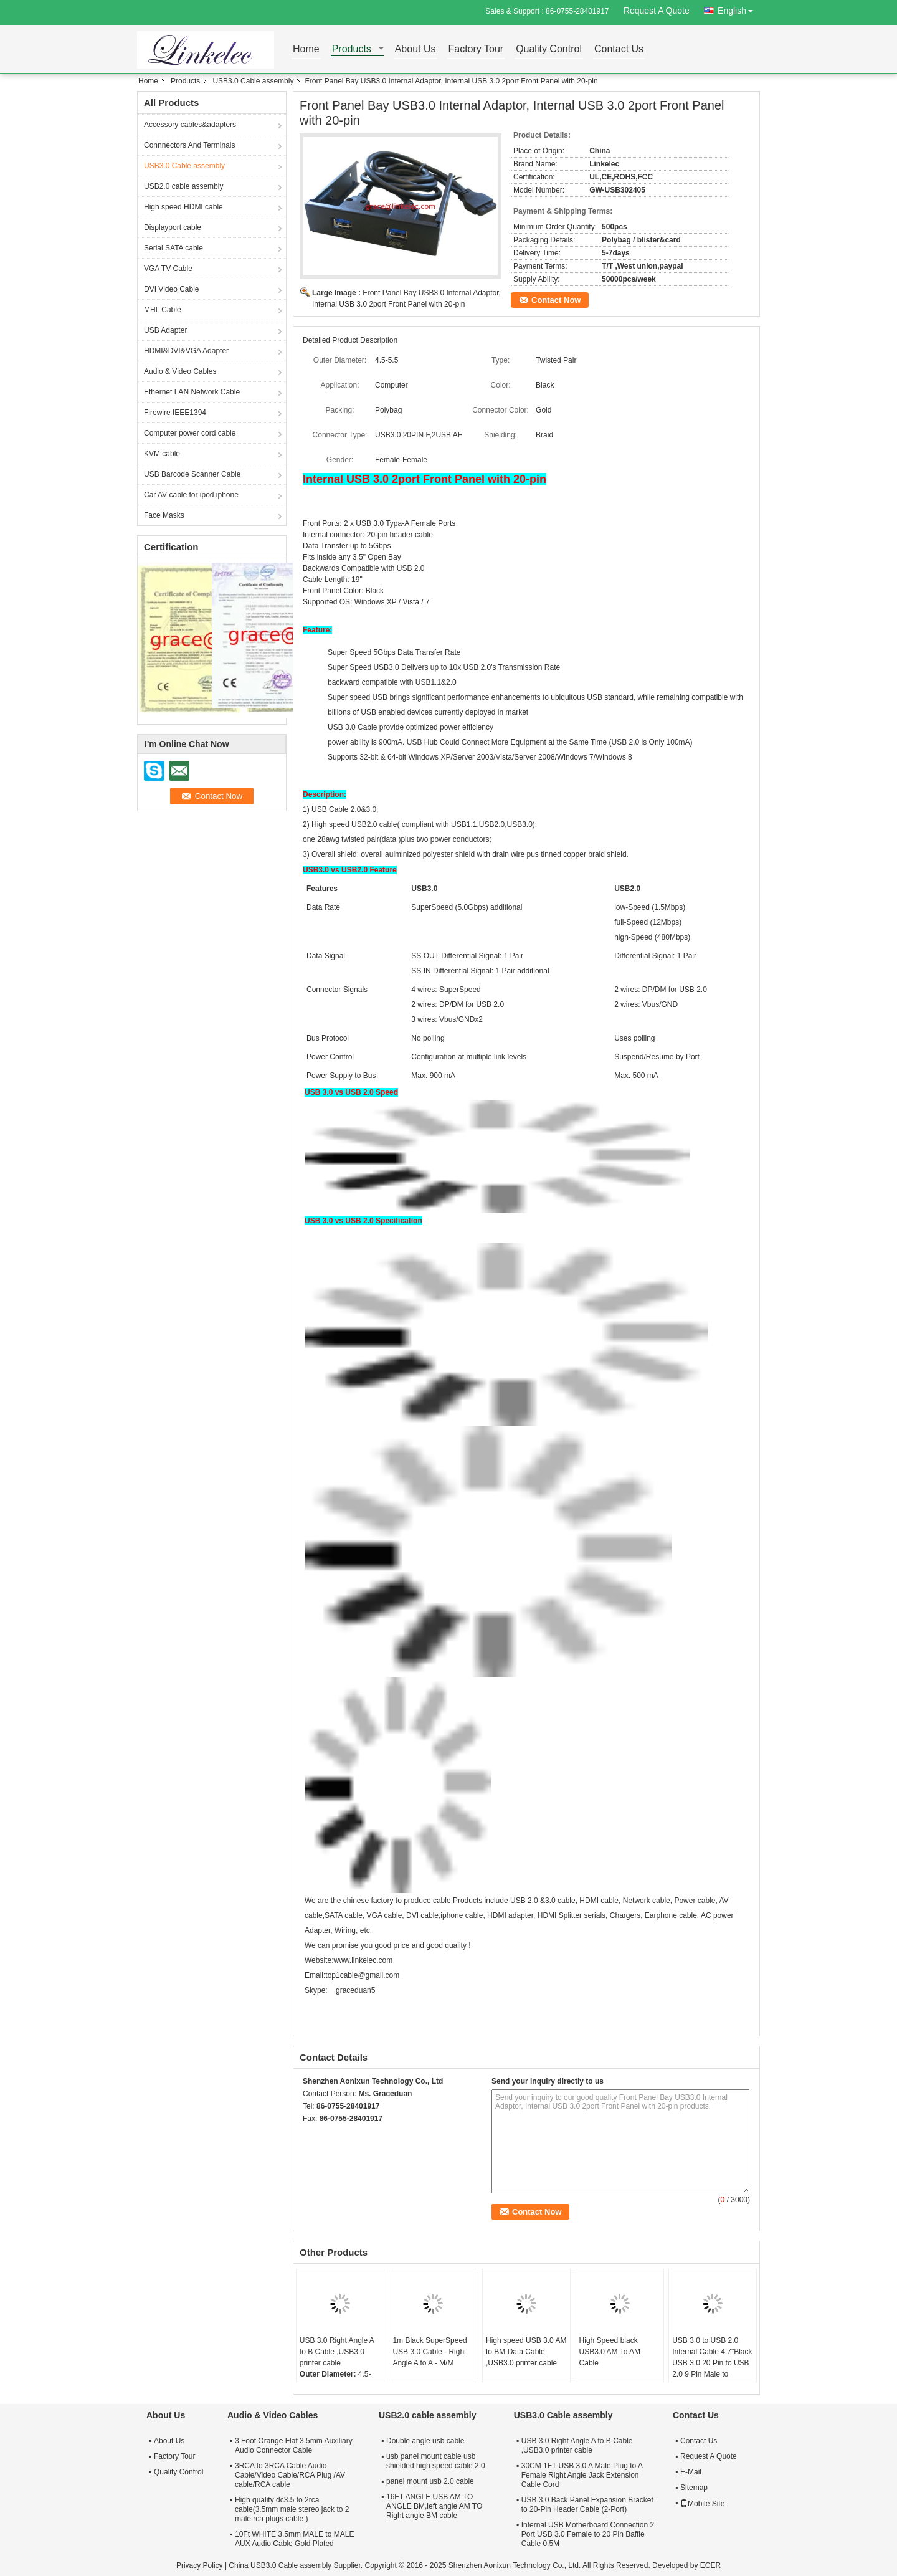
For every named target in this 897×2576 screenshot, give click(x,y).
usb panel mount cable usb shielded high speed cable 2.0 (435, 2461)
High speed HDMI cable (183, 207)
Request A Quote (657, 11)
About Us (415, 49)
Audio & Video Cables (180, 371)
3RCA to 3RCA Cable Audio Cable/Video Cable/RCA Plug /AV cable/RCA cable (290, 2475)
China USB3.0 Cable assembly (280, 2565)
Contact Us (618, 49)
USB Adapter (165, 330)
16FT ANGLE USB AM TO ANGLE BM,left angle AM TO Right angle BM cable (434, 2506)
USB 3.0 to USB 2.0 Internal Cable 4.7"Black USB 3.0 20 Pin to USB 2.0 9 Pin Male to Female (712, 2363)
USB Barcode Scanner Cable (192, 474)
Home (306, 49)
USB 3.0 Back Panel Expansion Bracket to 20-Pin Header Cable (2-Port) (587, 2505)
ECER (710, 2565)
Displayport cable (172, 227)
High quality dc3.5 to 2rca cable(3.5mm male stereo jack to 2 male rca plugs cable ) (292, 2509)
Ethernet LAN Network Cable (192, 392)
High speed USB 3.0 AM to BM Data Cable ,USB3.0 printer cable (526, 2351)
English (739, 8)
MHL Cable (162, 309)
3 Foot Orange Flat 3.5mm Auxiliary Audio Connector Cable (294, 2445)
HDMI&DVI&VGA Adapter (186, 350)
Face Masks (164, 515)
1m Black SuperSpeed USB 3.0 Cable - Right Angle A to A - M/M (429, 2351)
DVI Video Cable (171, 289)
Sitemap (694, 2487)
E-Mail (690, 2472)
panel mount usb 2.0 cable (430, 2481)
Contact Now (556, 300)
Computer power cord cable (189, 433)
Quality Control (549, 49)
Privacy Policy (199, 2565)
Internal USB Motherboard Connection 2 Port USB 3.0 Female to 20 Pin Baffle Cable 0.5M (587, 2534)
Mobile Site (702, 2503)
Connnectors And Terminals (189, 145)
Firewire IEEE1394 (175, 412)
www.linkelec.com (362, 1960)
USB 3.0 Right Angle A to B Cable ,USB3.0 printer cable (337, 2351)
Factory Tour (476, 49)
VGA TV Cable (168, 268)
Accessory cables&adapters (190, 124)
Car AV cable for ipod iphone (191, 494)
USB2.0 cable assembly (183, 186)
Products (351, 49)
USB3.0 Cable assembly (252, 81)
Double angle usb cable (425, 2440)
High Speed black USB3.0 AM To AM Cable (610, 2351)
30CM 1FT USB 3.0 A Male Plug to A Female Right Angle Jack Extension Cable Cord (582, 2475)
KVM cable (162, 453)
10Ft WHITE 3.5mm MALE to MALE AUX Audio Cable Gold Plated (294, 2539)
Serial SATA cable (173, 248)
